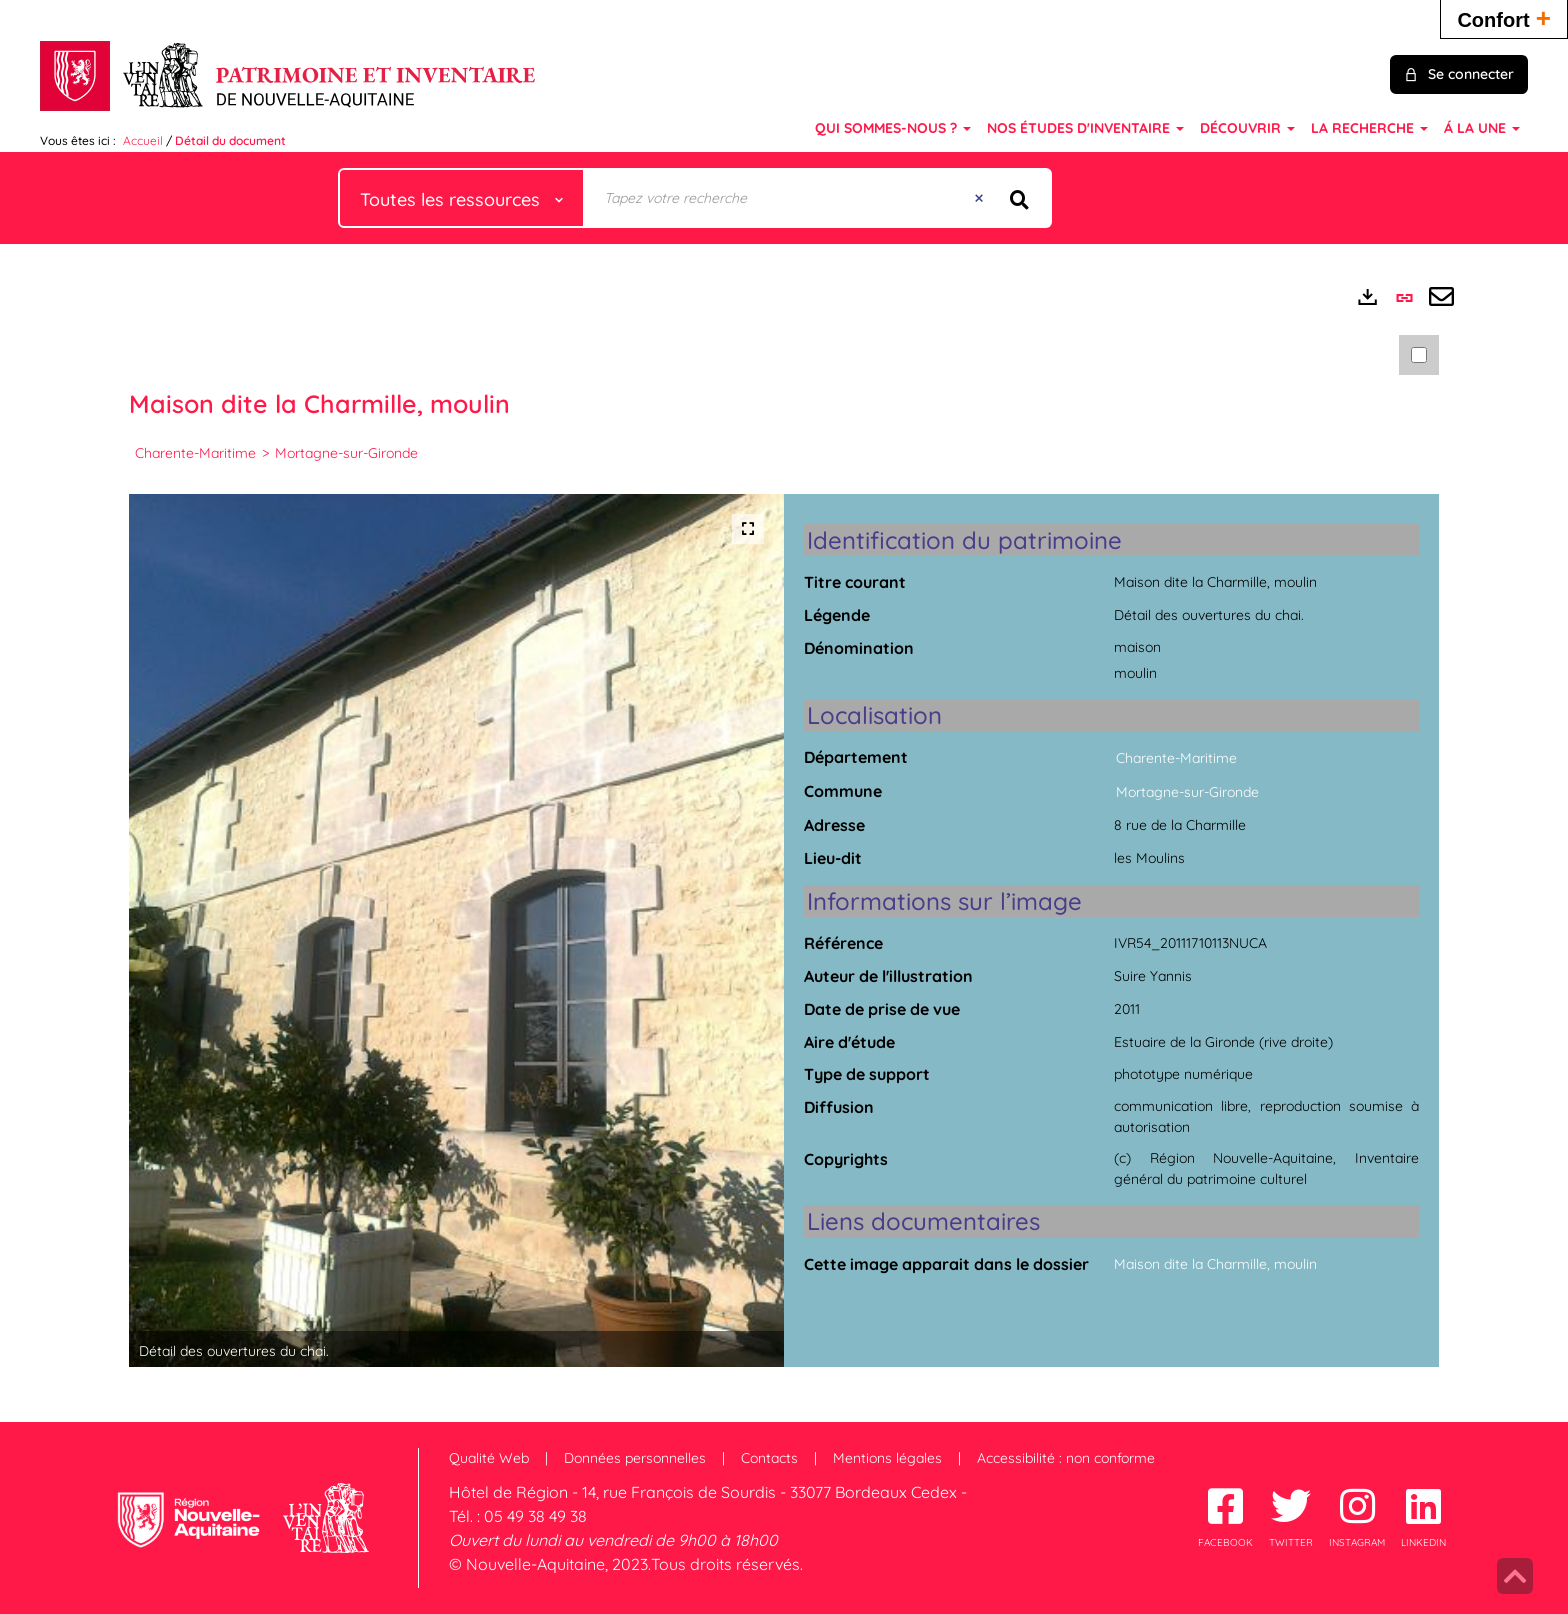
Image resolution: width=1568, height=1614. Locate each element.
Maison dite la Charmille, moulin (1215, 1264)
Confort (1504, 17)
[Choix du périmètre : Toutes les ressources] (462, 198)
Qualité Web (489, 1458)
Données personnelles (635, 1458)
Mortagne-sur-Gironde (346, 453)
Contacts (769, 1458)
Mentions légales (887, 1458)
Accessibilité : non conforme (1066, 1458)
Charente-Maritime (195, 453)
